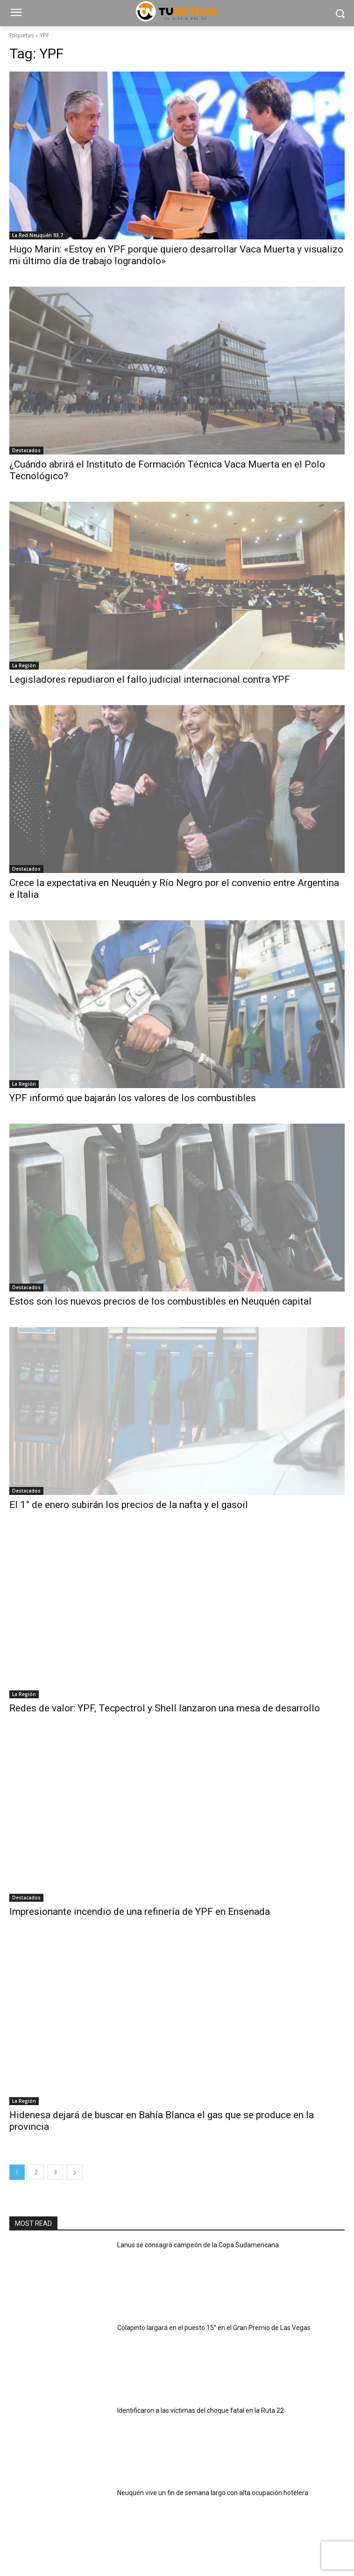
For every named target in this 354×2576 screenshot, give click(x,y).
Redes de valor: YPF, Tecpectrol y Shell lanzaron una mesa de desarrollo (164, 1708)
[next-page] (75, 2172)
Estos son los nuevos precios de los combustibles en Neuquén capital (160, 1301)
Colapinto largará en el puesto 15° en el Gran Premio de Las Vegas (214, 2327)
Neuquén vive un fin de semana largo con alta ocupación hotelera (212, 2493)
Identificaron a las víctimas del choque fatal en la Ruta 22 (200, 2410)
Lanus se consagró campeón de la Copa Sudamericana (198, 2245)
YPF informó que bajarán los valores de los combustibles (132, 1098)
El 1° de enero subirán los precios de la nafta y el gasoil (128, 1504)
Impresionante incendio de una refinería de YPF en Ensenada (139, 1911)
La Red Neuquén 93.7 (37, 235)
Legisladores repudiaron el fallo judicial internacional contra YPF (149, 679)
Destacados (26, 450)
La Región (24, 665)
